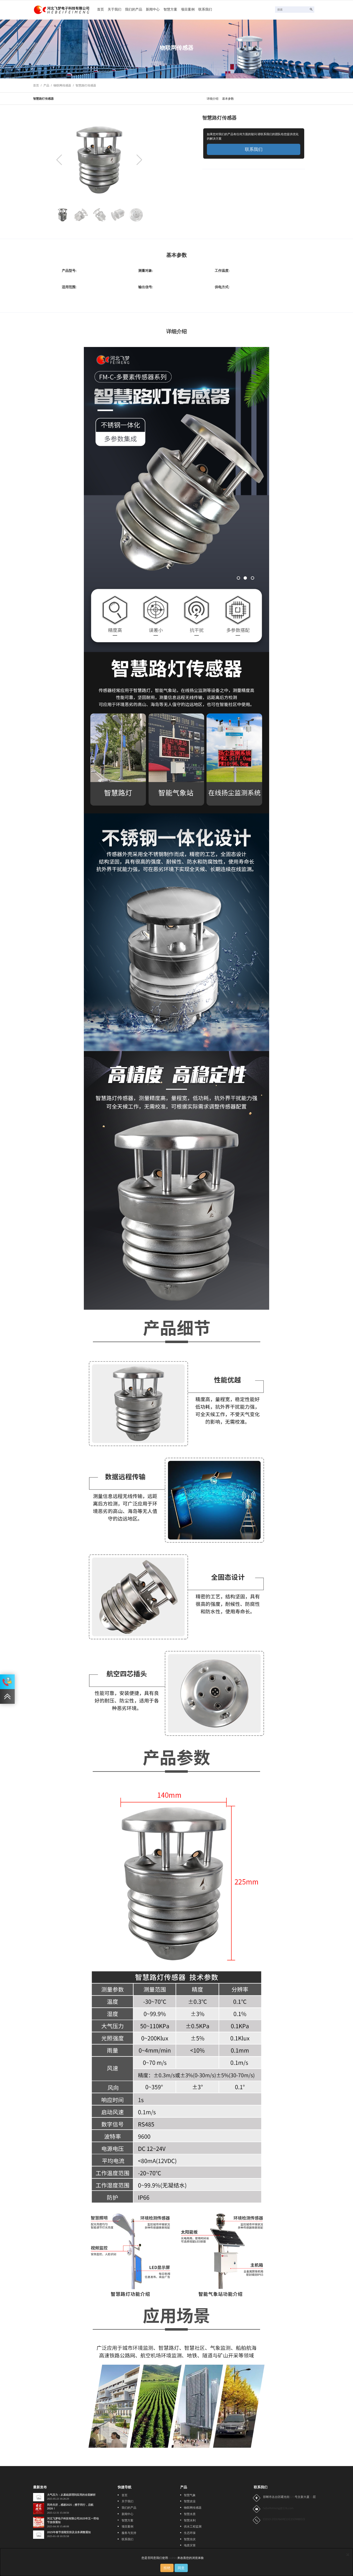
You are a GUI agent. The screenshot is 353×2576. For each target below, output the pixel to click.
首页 (100, 9)
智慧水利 (190, 2520)
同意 (181, 2568)
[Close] (347, 2554)
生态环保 (190, 2533)
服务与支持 (129, 2533)
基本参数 (228, 98)
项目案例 (188, 9)
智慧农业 (190, 2501)
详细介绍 (212, 98)
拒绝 (167, 2568)
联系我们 (205, 9)
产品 (46, 85)
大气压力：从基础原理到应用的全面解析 (71, 2494)
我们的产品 (133, 9)
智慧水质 (190, 2514)
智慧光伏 (190, 2539)
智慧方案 (170, 9)
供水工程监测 (193, 2526)
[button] (139, 160)
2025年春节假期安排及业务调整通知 (69, 2532)
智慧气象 (190, 2495)
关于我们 (114, 9)
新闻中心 (153, 9)
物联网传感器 (62, 85)
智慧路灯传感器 (86, 85)
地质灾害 (190, 2545)
